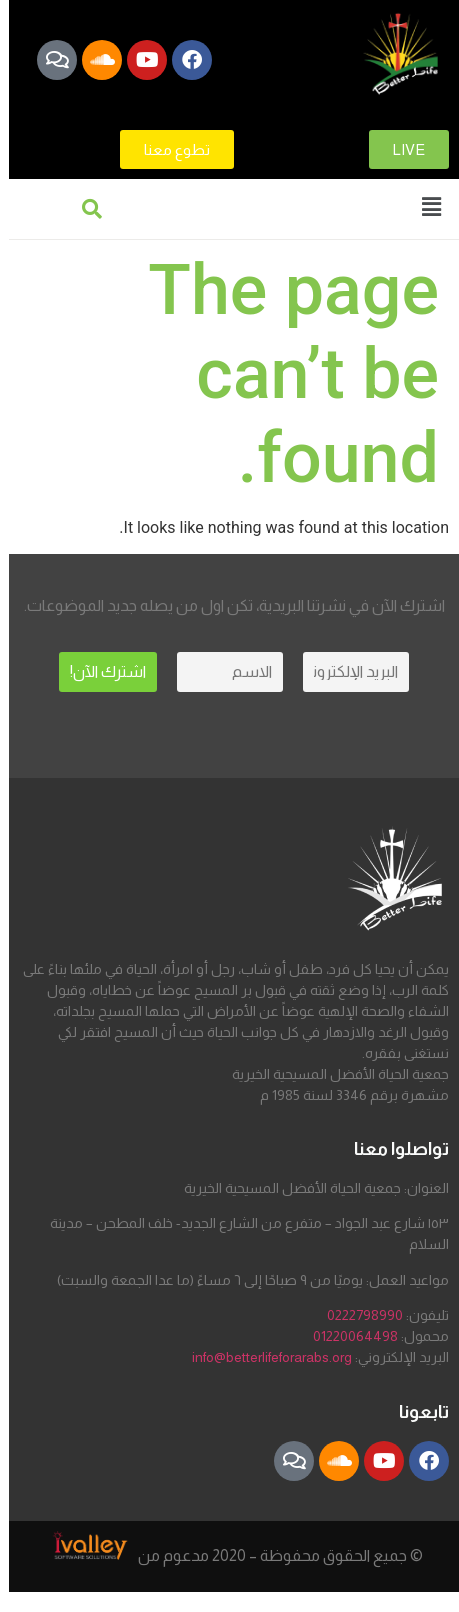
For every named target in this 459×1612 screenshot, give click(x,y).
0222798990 (365, 1315)
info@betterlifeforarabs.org (272, 1357)
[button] (432, 208)
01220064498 (355, 1336)
